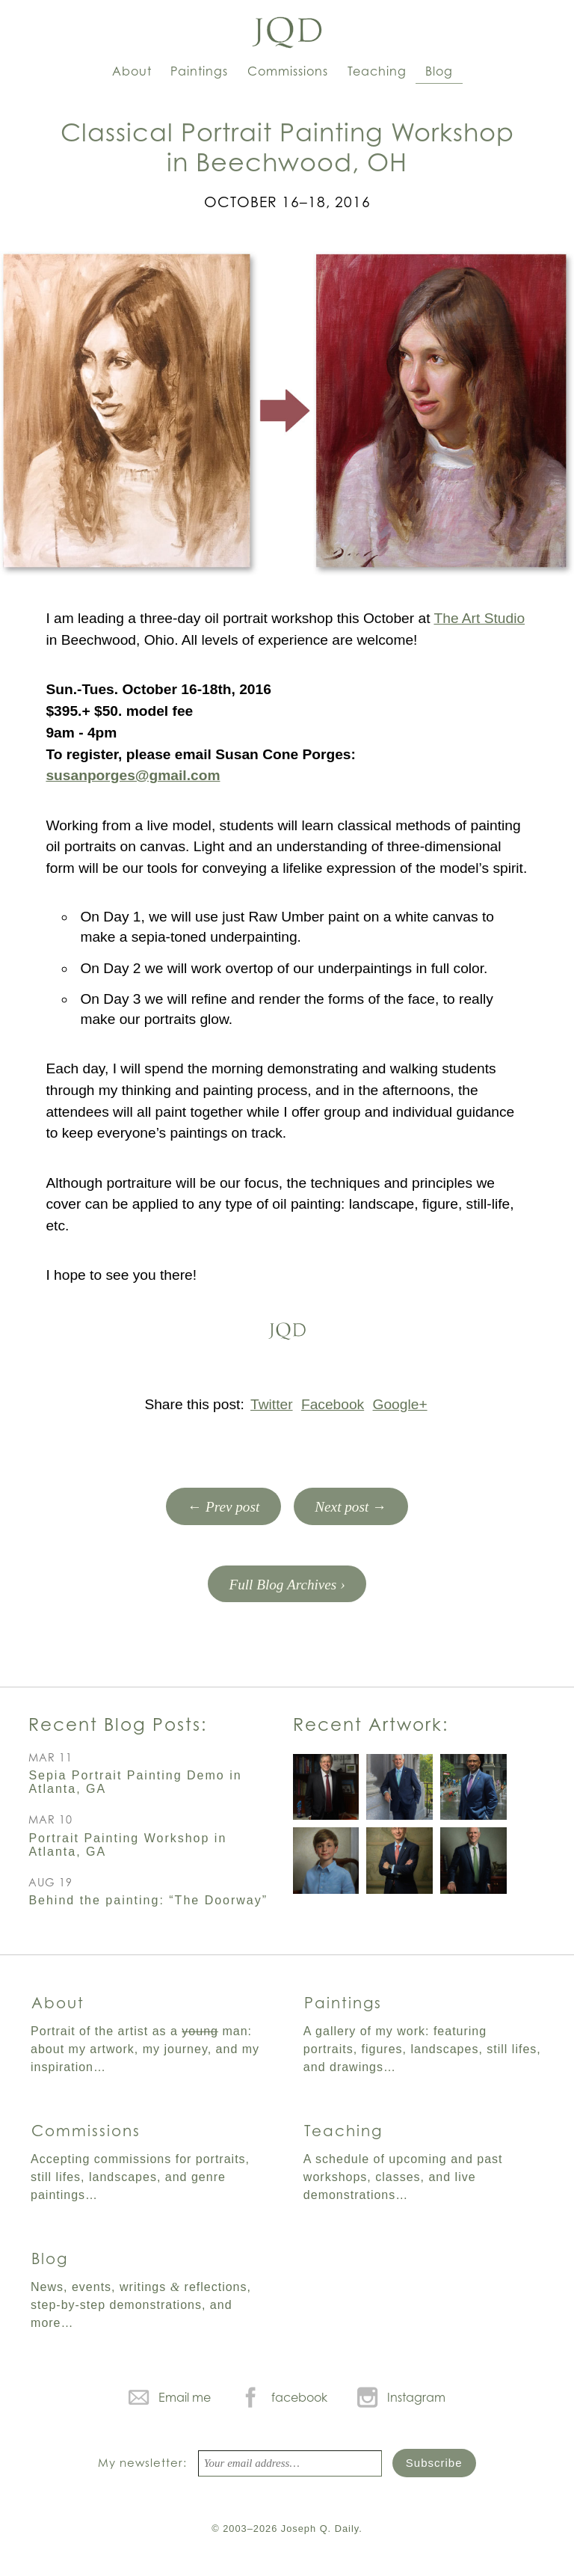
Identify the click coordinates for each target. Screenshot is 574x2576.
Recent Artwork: (370, 1724)
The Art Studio (479, 618)
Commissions (287, 71)
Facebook (332, 1404)
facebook (299, 2397)
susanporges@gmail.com (133, 775)
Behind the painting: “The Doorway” (148, 1900)
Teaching (377, 71)
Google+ (400, 1404)
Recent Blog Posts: (117, 1724)
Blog (439, 71)
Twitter (271, 1404)
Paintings (199, 71)
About (132, 71)
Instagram (416, 2397)
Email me (184, 2397)
